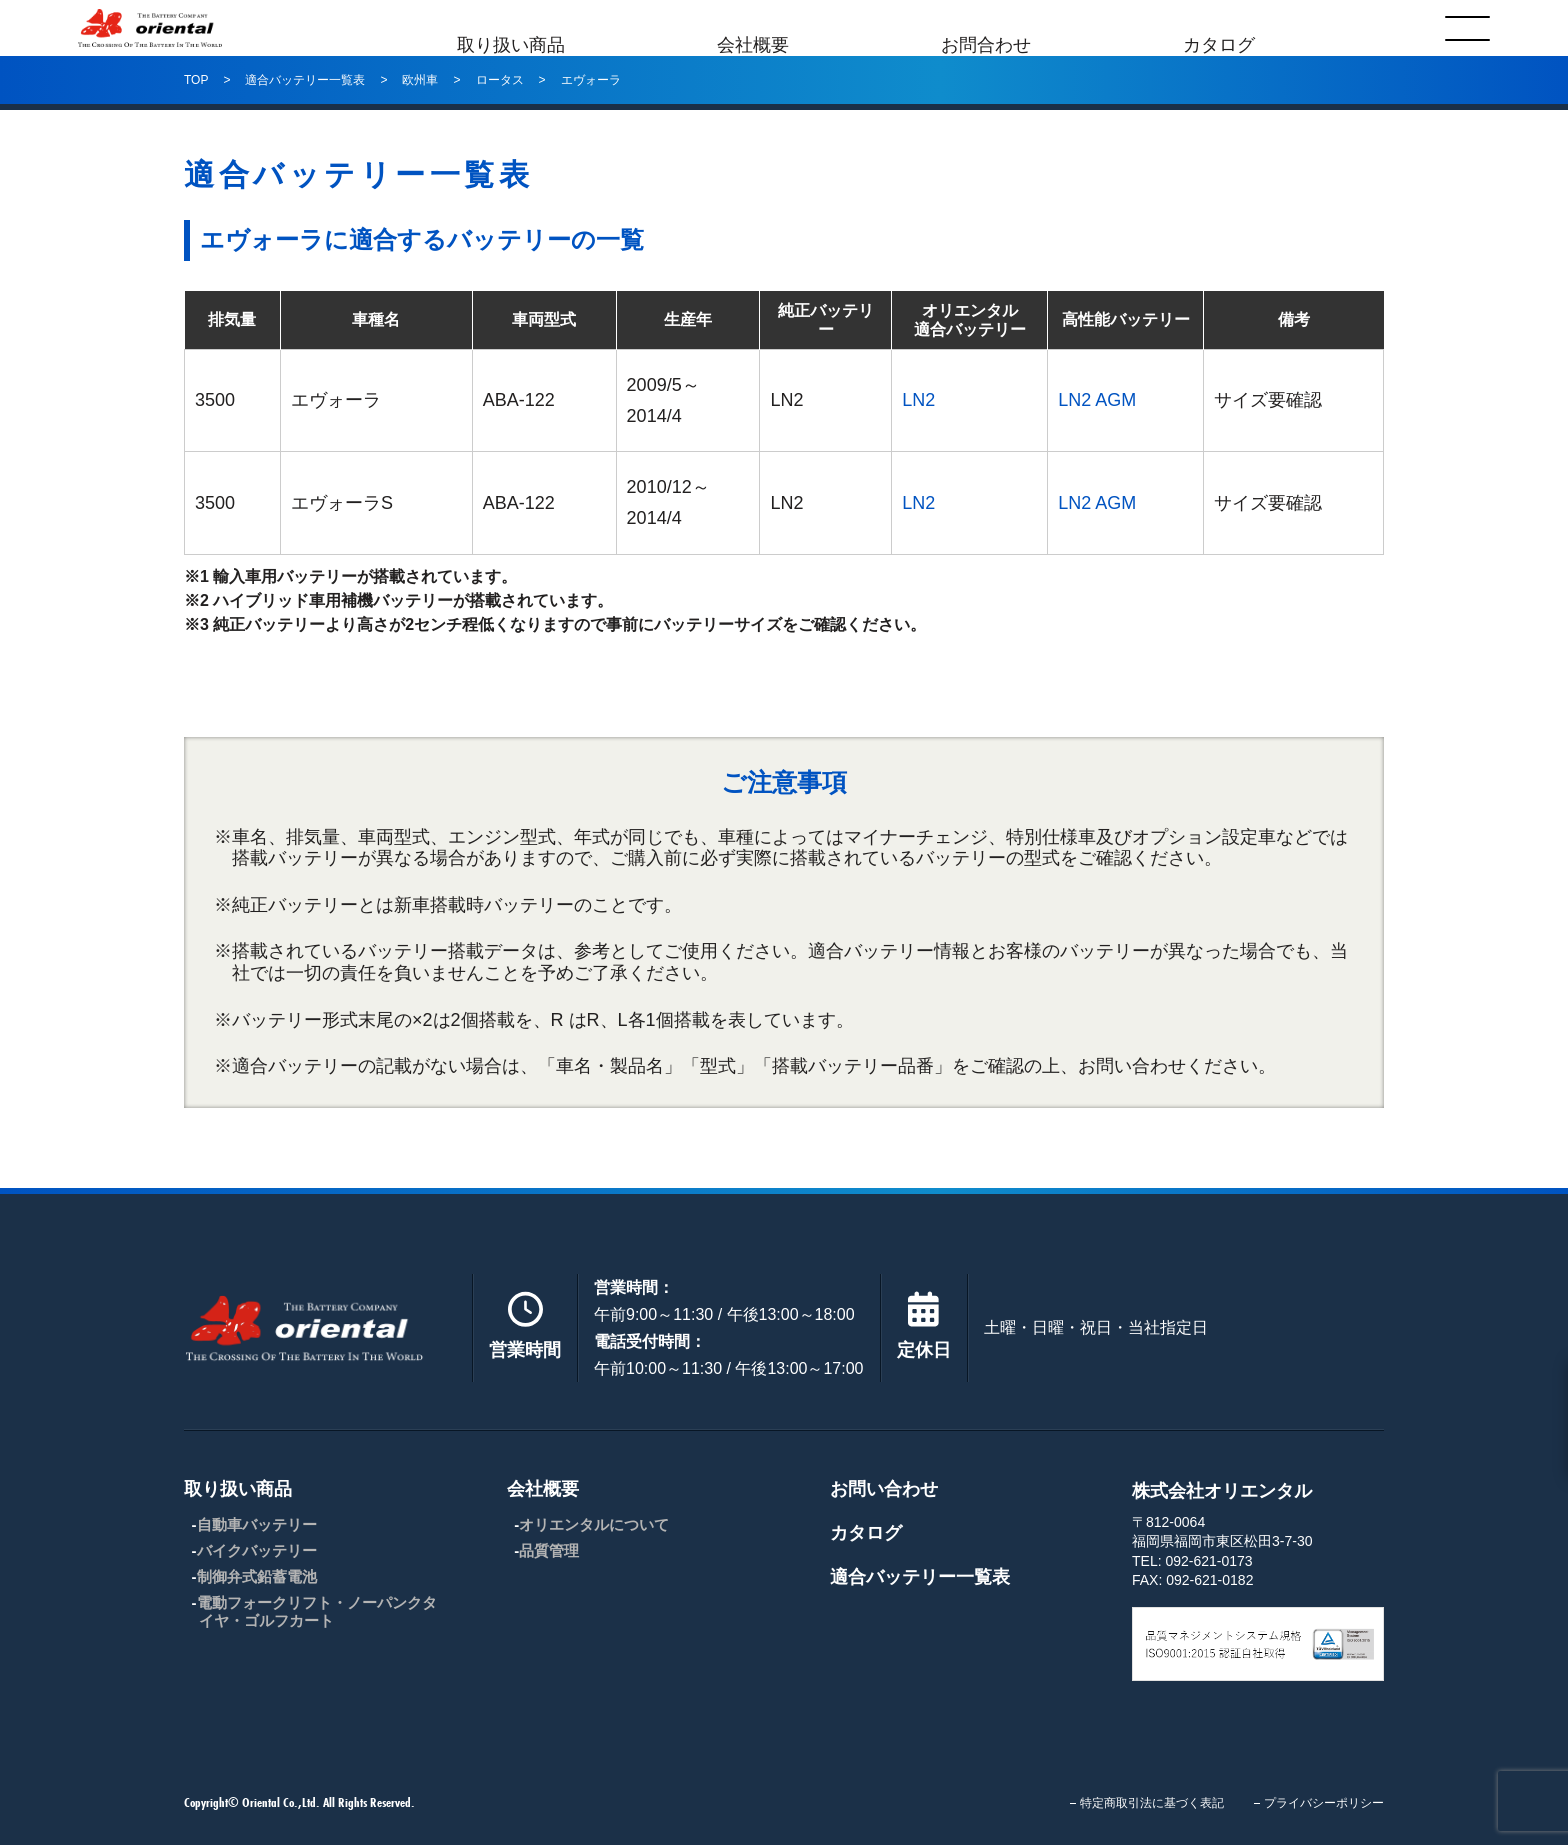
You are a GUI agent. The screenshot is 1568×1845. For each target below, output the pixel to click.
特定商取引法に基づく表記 (1152, 1803)
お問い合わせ (884, 1489)
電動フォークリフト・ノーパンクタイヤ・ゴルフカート (317, 1611)
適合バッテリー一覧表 (920, 1577)
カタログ (1219, 28)
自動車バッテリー (257, 1524)
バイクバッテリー (257, 1550)
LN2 (918, 400)
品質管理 (549, 1550)
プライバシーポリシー (1324, 1803)
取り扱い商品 (511, 28)
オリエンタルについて (594, 1524)
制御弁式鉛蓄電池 (257, 1576)
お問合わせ (986, 28)
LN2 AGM (1097, 400)
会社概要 (753, 28)
